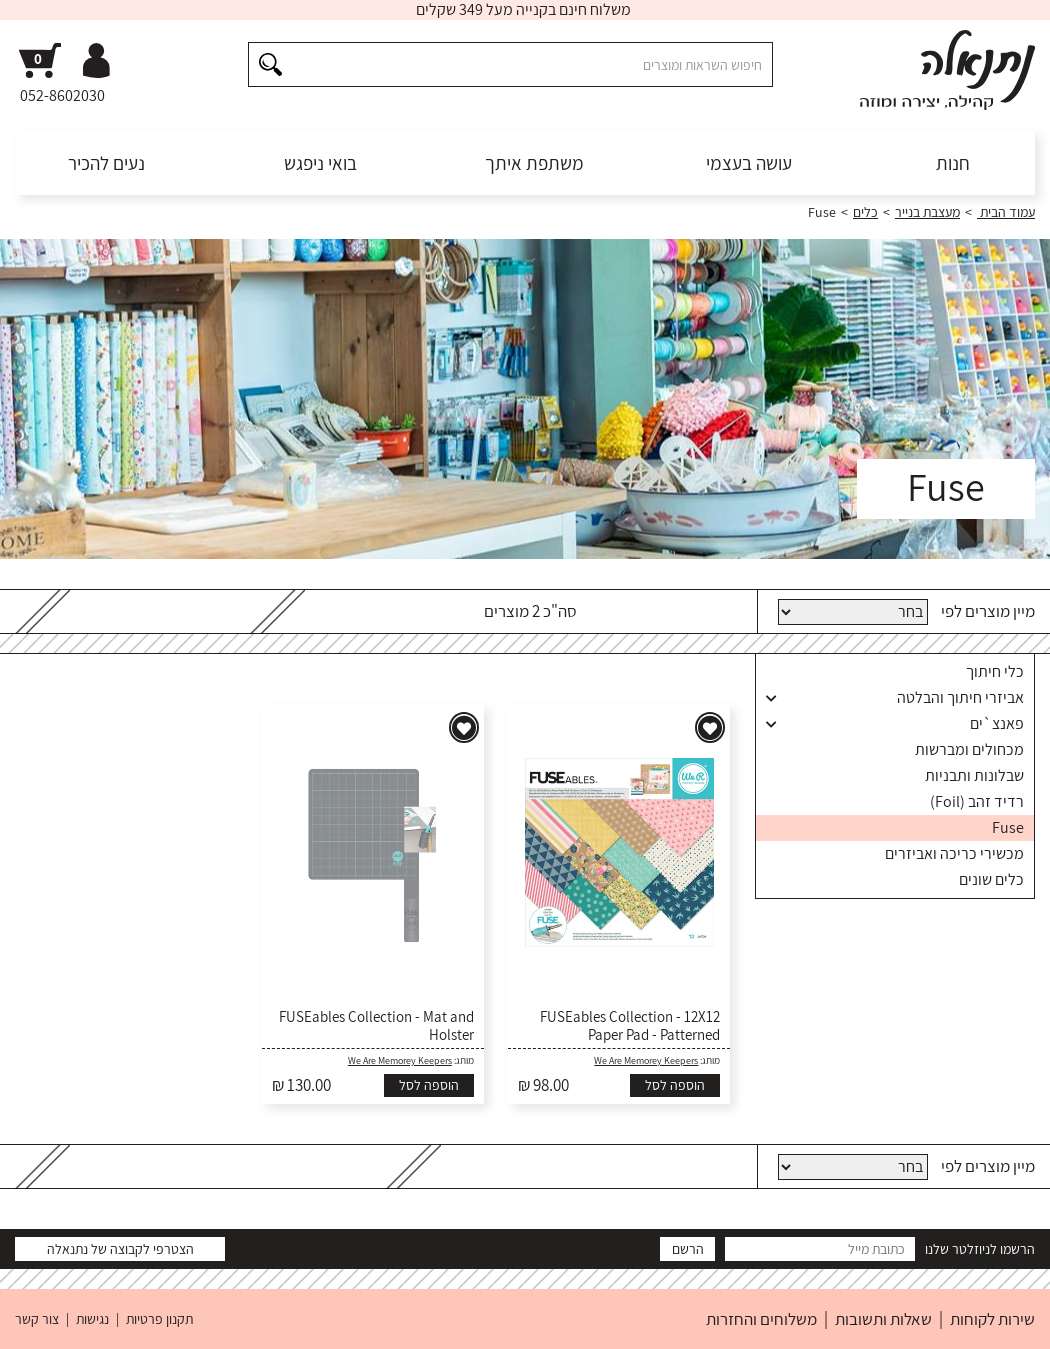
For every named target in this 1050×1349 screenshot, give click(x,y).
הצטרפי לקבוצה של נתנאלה (120, 1249)
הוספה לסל (675, 1085)
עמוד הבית (1006, 212)
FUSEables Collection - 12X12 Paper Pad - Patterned (630, 1026)
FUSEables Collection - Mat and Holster (376, 1026)
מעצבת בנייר (927, 212)
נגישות (92, 1319)
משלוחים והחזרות (761, 1319)
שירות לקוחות (992, 1319)
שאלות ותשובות (883, 1319)
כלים (865, 212)
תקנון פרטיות (159, 1319)
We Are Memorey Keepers (646, 1060)
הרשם (688, 1249)
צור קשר (37, 1319)
